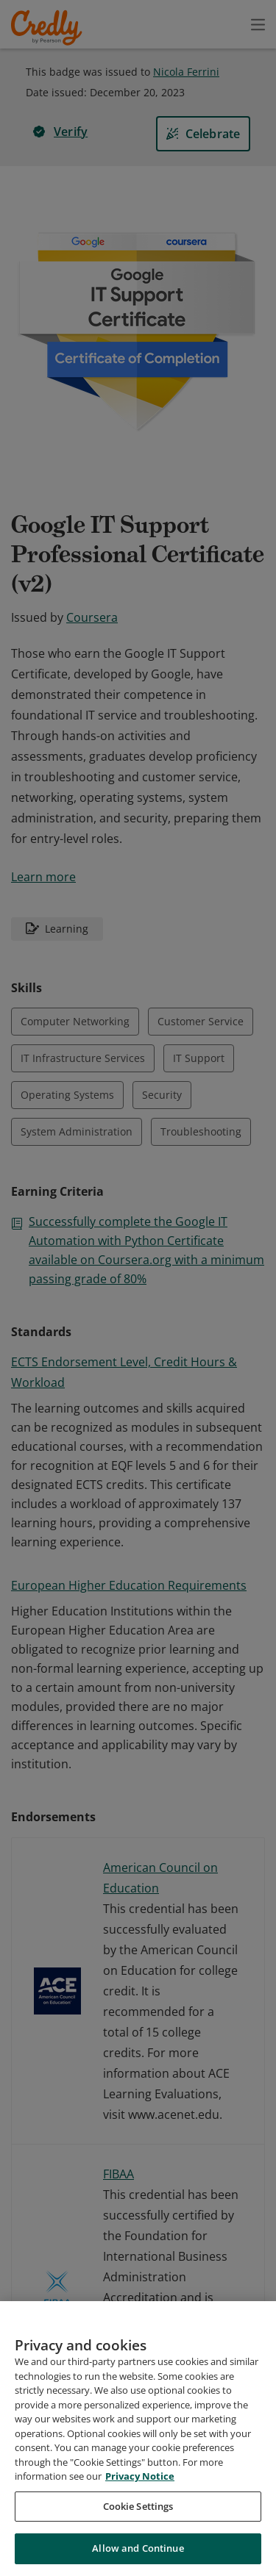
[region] (138, 2438)
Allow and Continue (137, 2548)
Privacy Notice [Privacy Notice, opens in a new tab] (139, 2476)
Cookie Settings (138, 2506)
